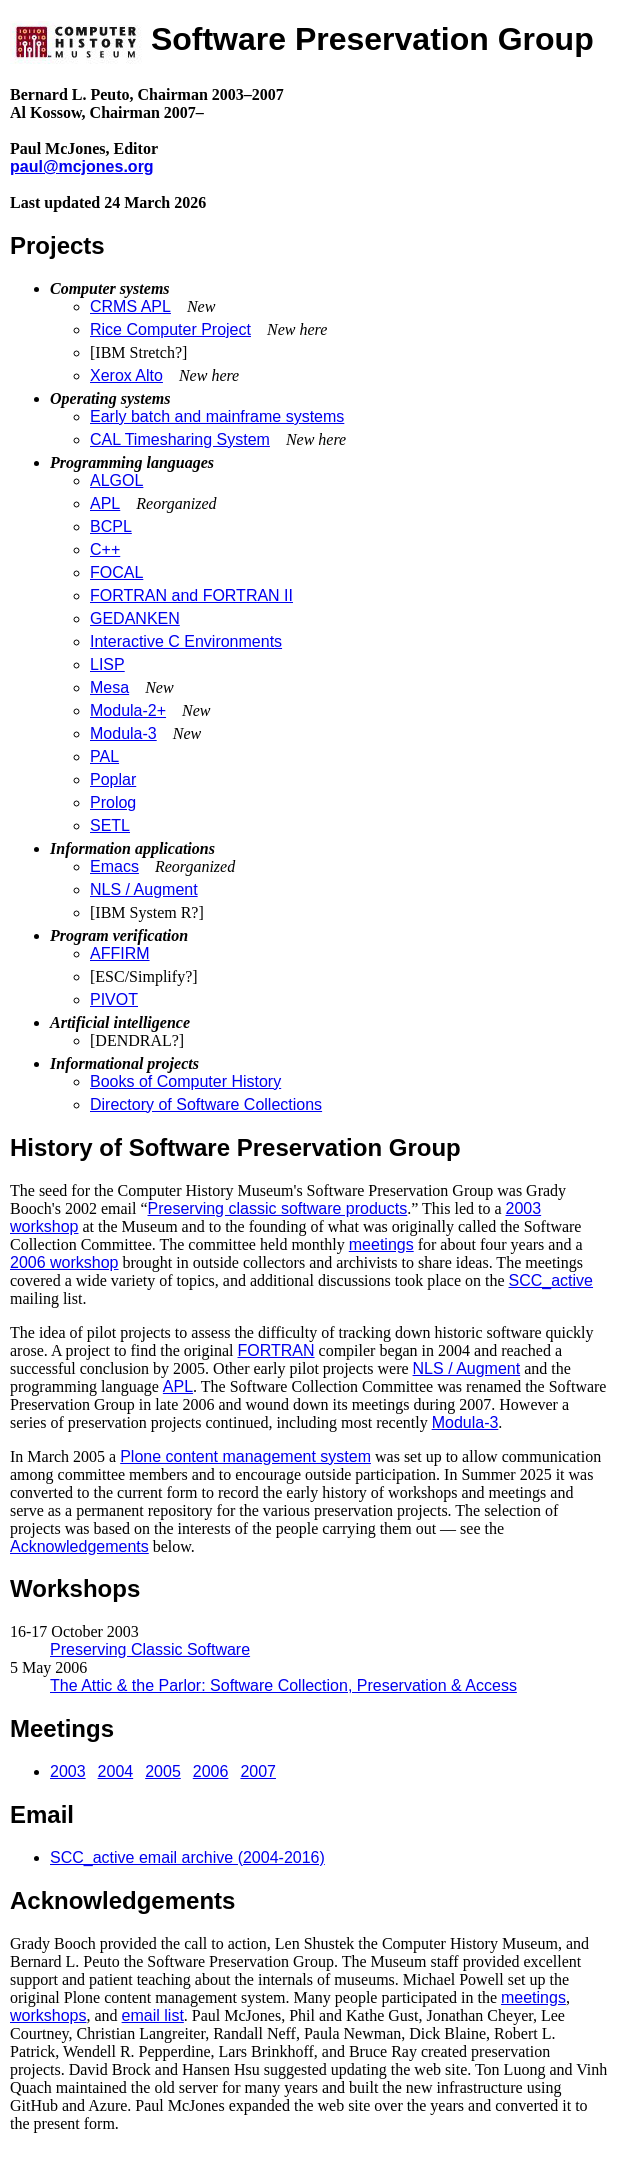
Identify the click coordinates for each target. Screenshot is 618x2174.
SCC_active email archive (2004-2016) (187, 1857)
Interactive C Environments (186, 641)
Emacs (114, 866)
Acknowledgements (79, 1546)
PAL (104, 756)
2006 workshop (64, 1262)
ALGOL (116, 480)
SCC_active (551, 1280)
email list (153, 2015)
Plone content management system (245, 1456)
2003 (68, 1771)
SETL (110, 825)
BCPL (111, 526)
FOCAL (116, 572)
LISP (107, 664)
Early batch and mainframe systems (217, 416)
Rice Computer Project (170, 329)
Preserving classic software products (278, 1208)
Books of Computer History (185, 1081)
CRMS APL (130, 306)
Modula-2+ (128, 710)
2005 (163, 1771)
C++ (105, 549)
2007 (258, 1771)
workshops (48, 2015)
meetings (381, 1244)
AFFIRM (120, 953)
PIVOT (114, 999)
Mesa (109, 687)
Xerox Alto (126, 375)
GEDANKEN (135, 618)
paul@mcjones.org (82, 166)
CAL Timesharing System (180, 439)
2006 (211, 1771)
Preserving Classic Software (150, 1649)
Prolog (113, 802)
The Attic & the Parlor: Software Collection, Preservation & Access (283, 1685)
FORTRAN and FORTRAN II (191, 595)
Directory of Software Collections (206, 1104)
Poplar (113, 779)
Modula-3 (123, 733)
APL (105, 503)
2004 (116, 1771)
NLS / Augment (144, 889)
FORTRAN (276, 1350)
